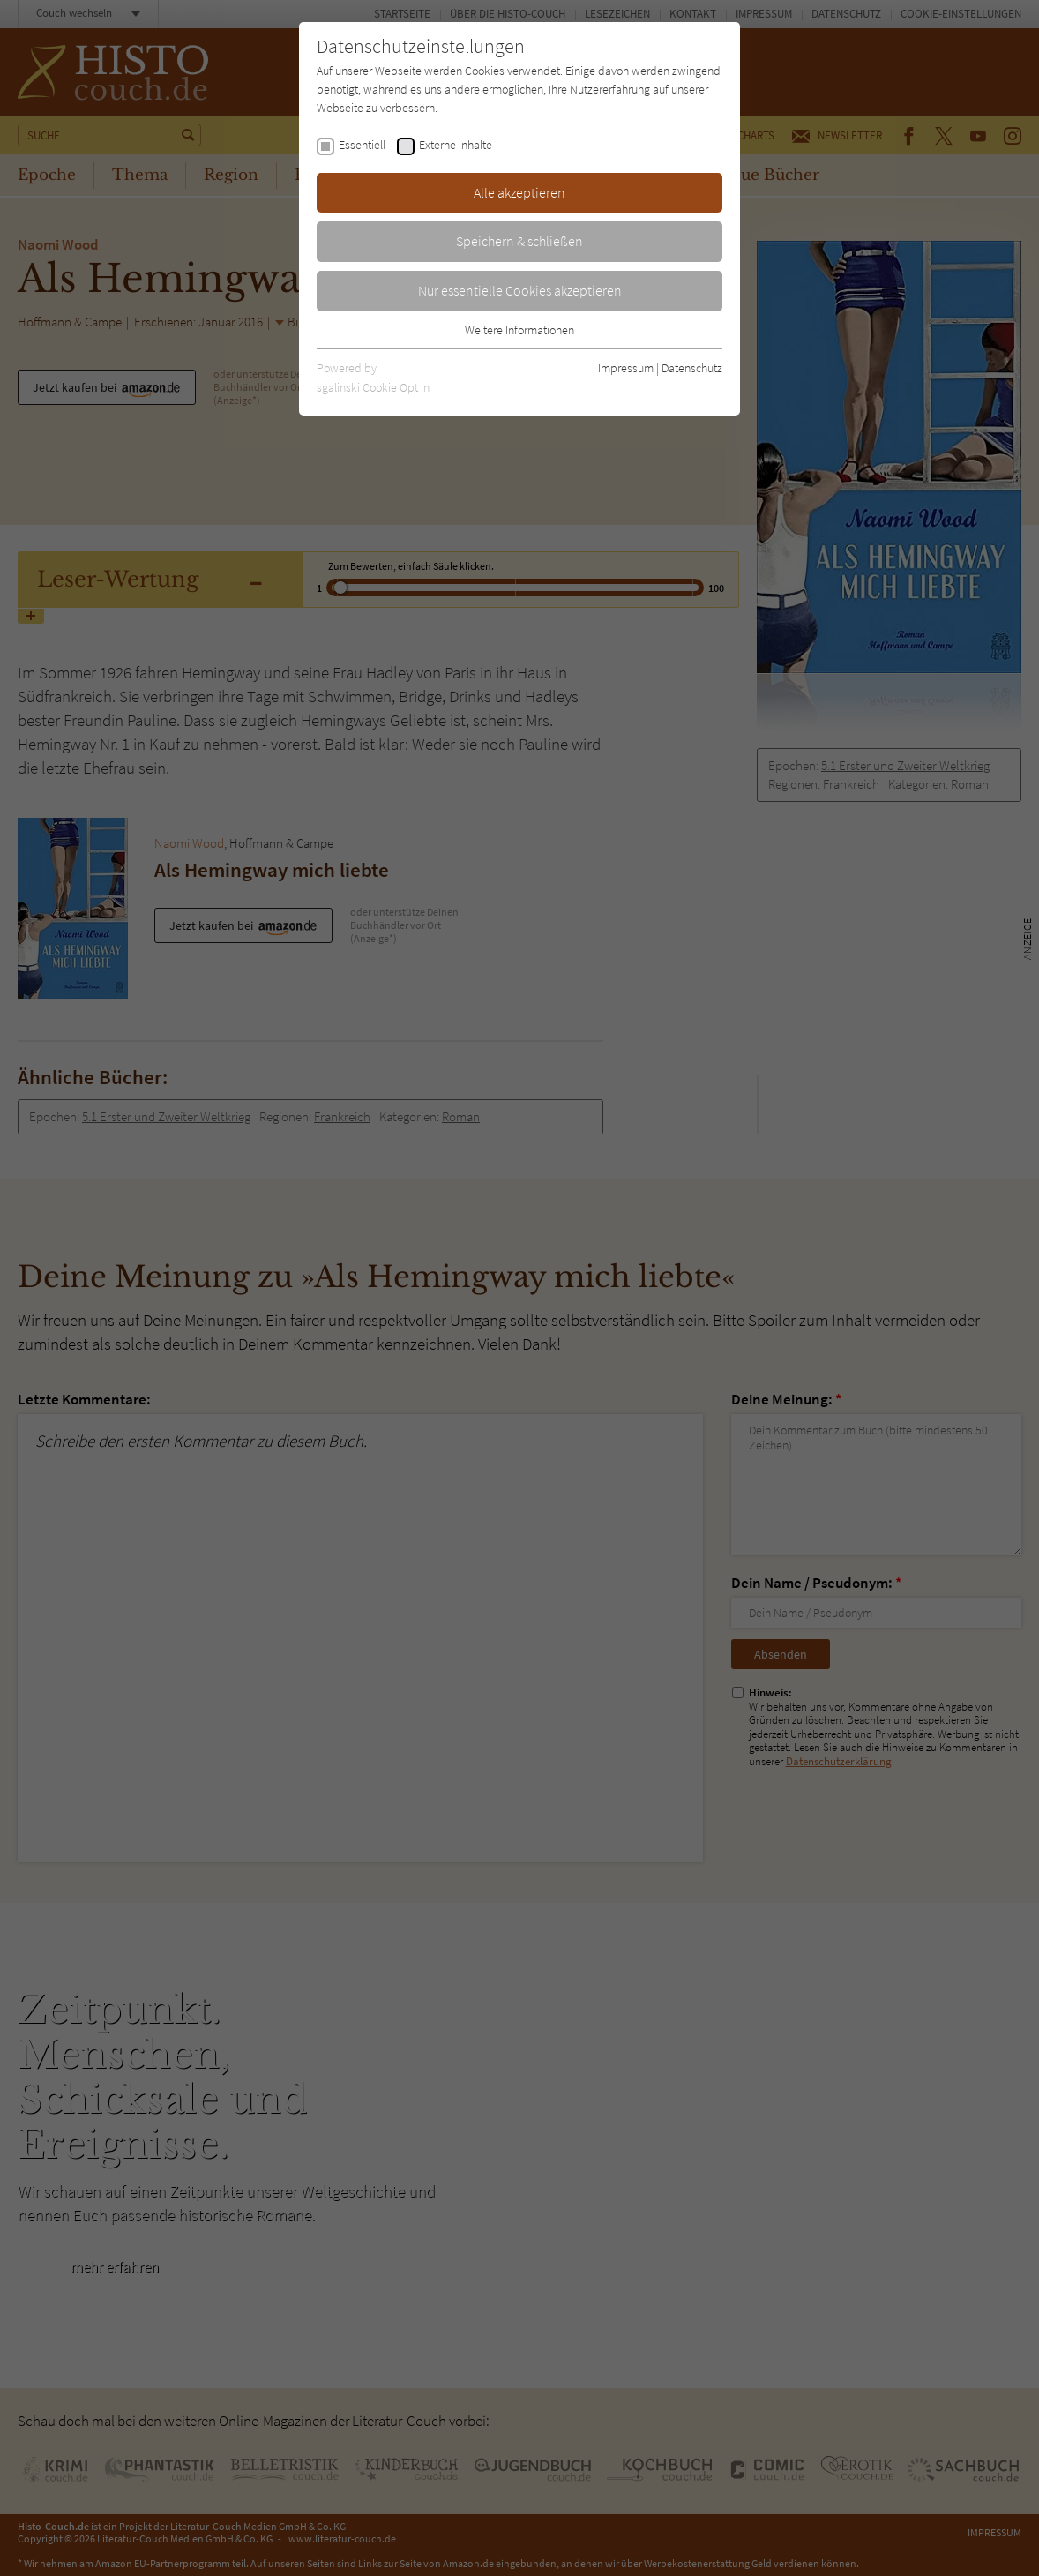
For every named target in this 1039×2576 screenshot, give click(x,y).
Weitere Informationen (519, 330)
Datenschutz (692, 368)
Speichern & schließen (519, 241)
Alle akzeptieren (519, 192)
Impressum (626, 368)
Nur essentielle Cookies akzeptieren (520, 290)
